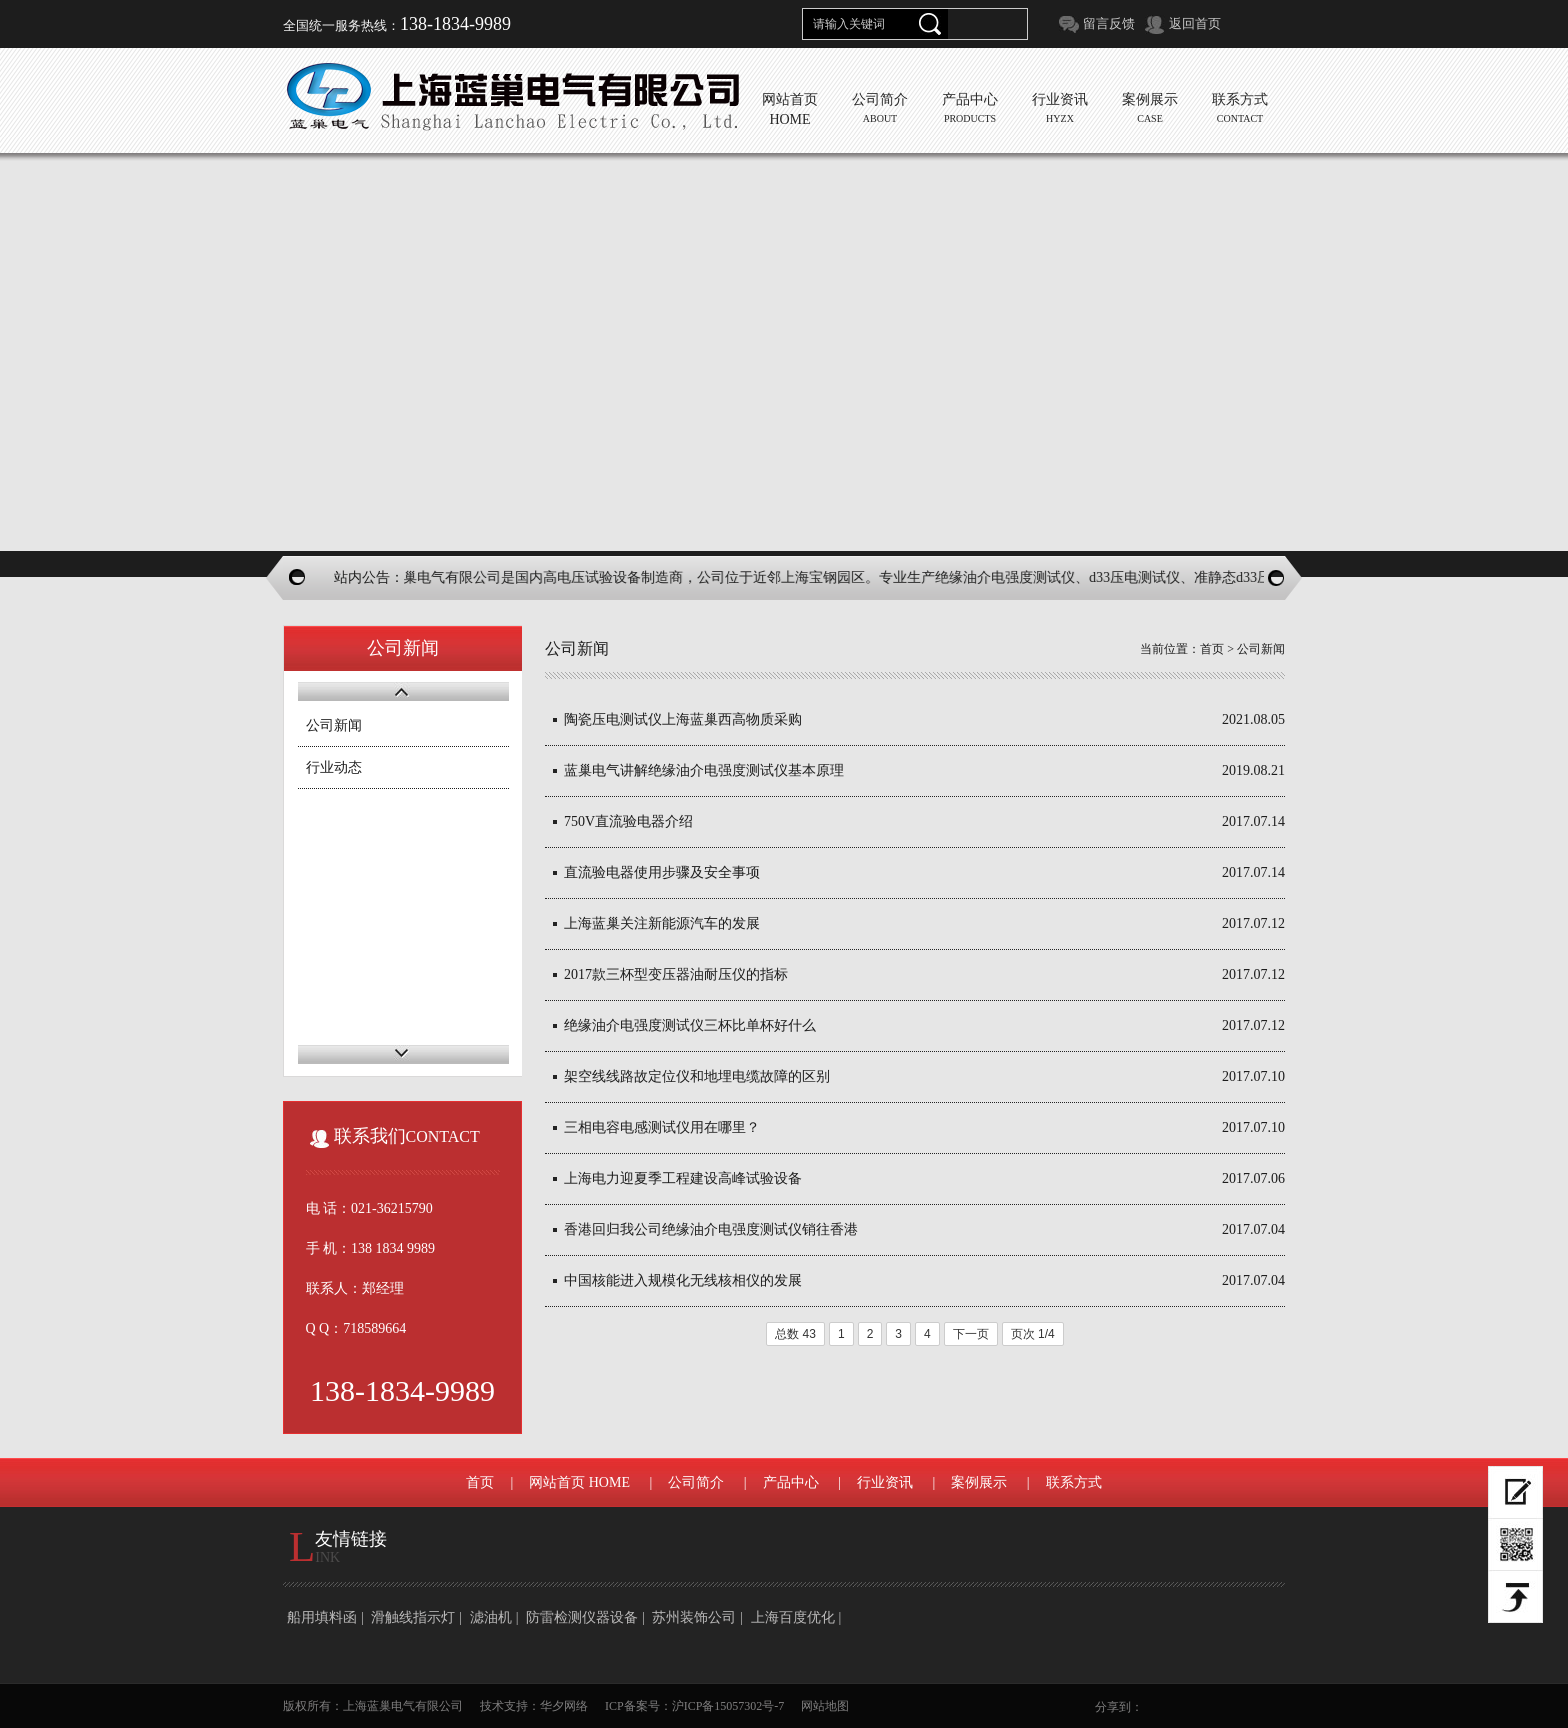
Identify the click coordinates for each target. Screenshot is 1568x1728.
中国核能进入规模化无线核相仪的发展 (683, 1280)
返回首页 (1195, 23)
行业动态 (334, 767)
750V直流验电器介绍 (628, 821)
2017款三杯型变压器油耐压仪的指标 (676, 974)
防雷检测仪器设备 (582, 1617)
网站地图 (825, 1706)
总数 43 (795, 1334)
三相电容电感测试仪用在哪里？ (662, 1127)
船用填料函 (322, 1617)
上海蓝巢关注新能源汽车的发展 (662, 923)
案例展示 (979, 1482)
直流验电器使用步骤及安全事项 (662, 872)
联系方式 (1074, 1482)
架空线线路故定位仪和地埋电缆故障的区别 (697, 1076)
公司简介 (696, 1482)
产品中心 (791, 1482)
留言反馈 (1109, 23)
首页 (1212, 649)
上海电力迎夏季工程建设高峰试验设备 (683, 1178)
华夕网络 (564, 1706)
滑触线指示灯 (413, 1617)
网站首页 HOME (579, 1482)
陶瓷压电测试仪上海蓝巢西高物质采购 (683, 719)
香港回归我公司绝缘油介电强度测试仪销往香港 (711, 1229)
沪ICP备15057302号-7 (728, 1706)
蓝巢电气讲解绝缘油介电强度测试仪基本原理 (704, 770)
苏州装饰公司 (694, 1617)
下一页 (971, 1334)
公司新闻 (334, 725)
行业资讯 (885, 1482)
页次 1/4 (1033, 1334)
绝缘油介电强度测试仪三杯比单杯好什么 (690, 1025)
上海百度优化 (793, 1617)
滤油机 (491, 1617)
